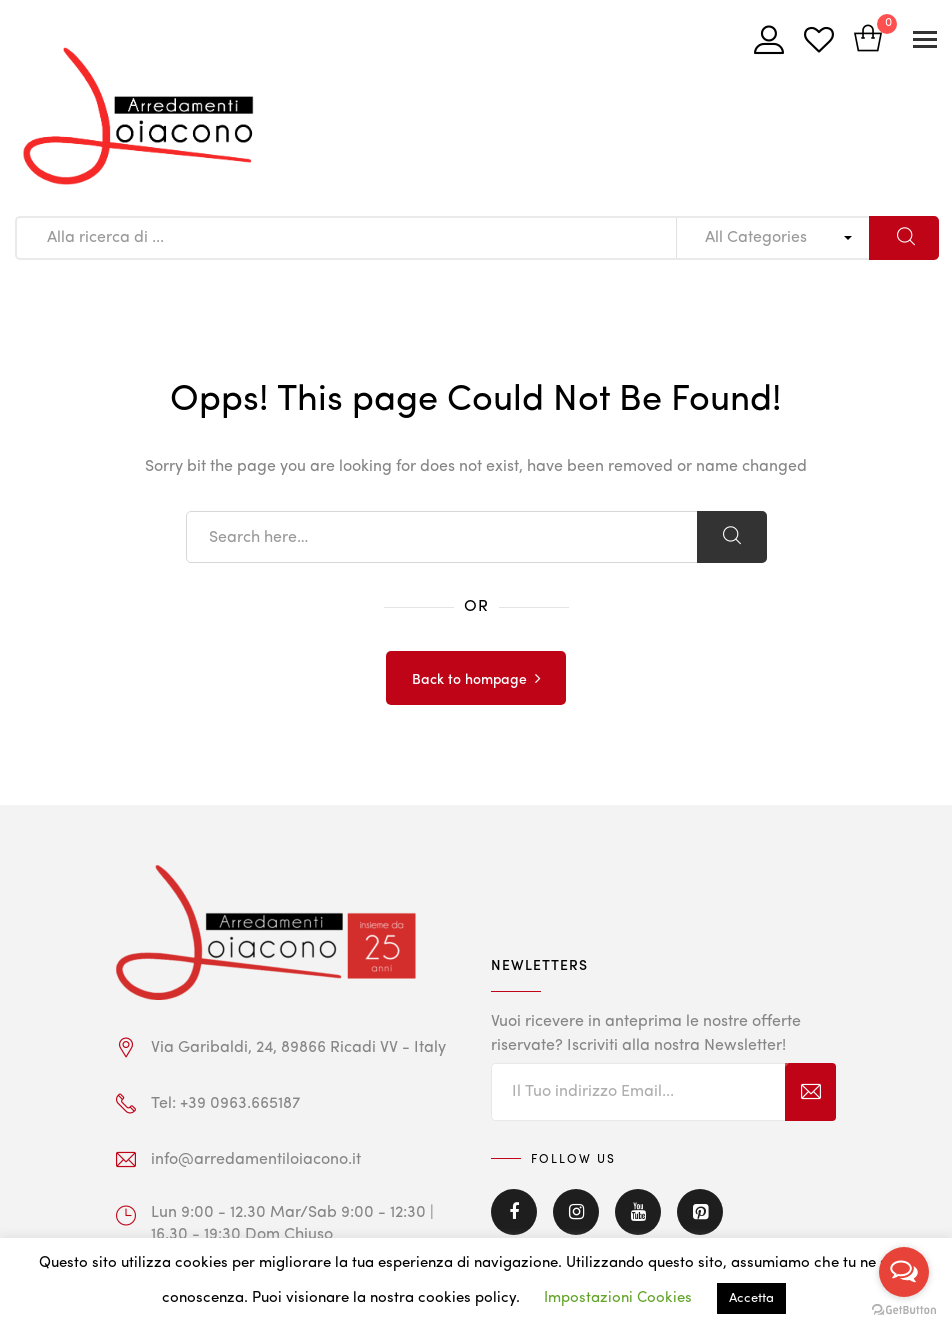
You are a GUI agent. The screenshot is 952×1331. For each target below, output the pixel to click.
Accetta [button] (751, 1298)
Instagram (576, 1212)
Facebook (514, 1212)
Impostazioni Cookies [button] (618, 1298)
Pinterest (700, 1212)
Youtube (638, 1212)
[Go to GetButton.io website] (904, 1310)
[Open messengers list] (904, 1272)
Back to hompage (469, 680)
